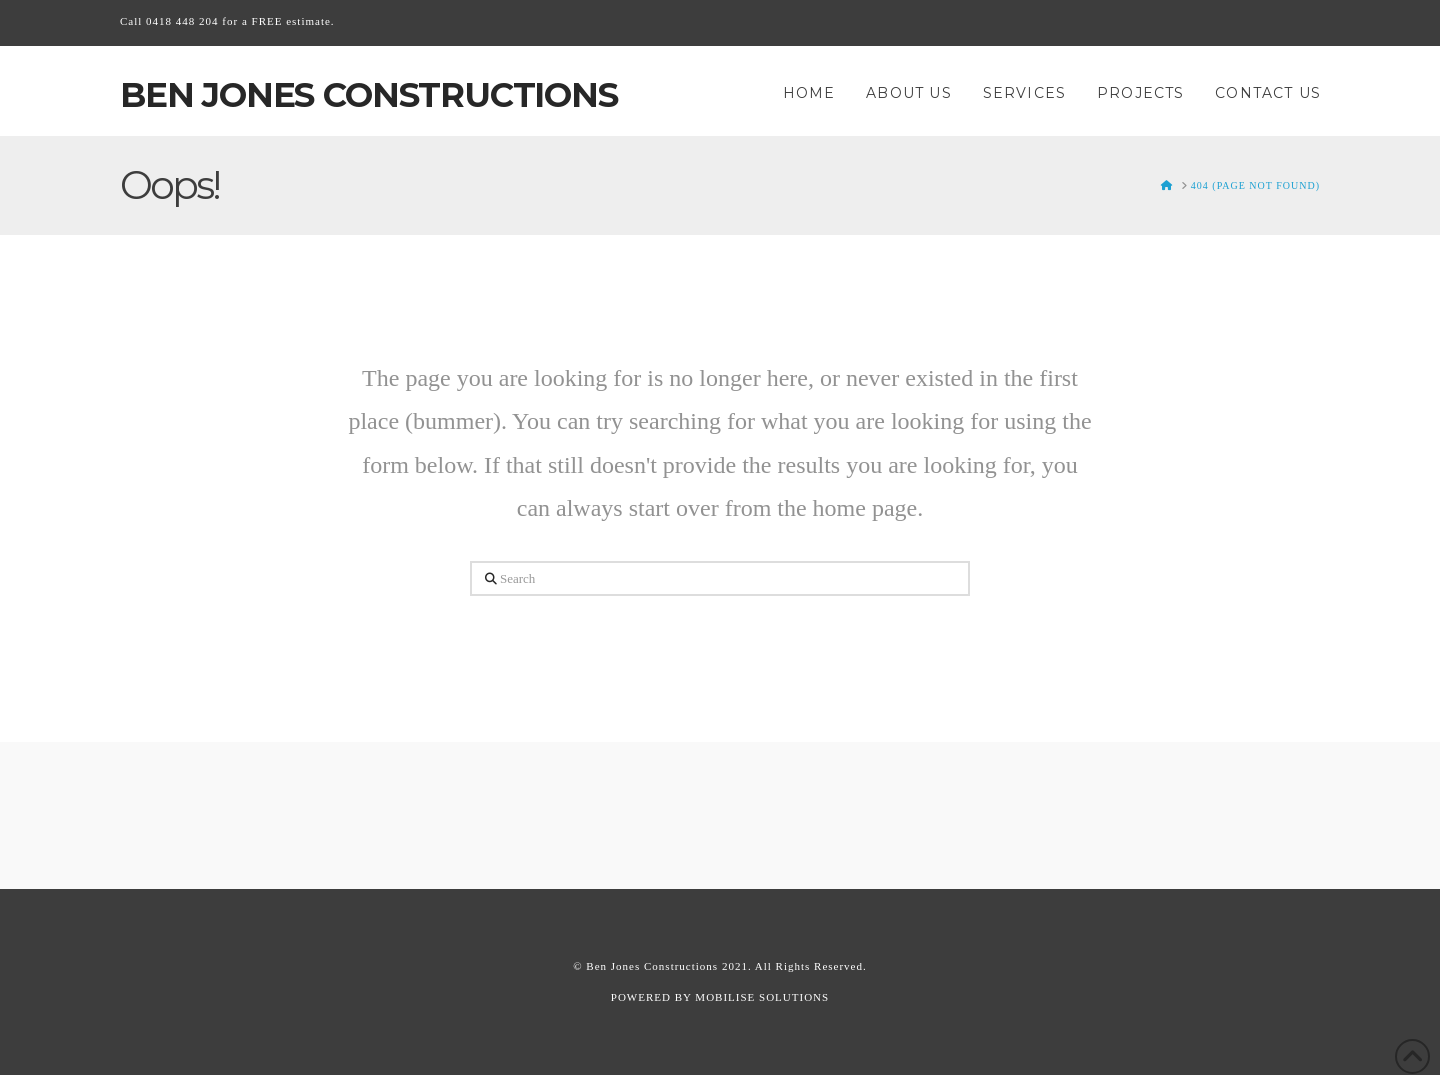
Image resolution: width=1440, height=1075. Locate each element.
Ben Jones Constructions (369, 95)
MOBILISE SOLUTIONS (762, 997)
